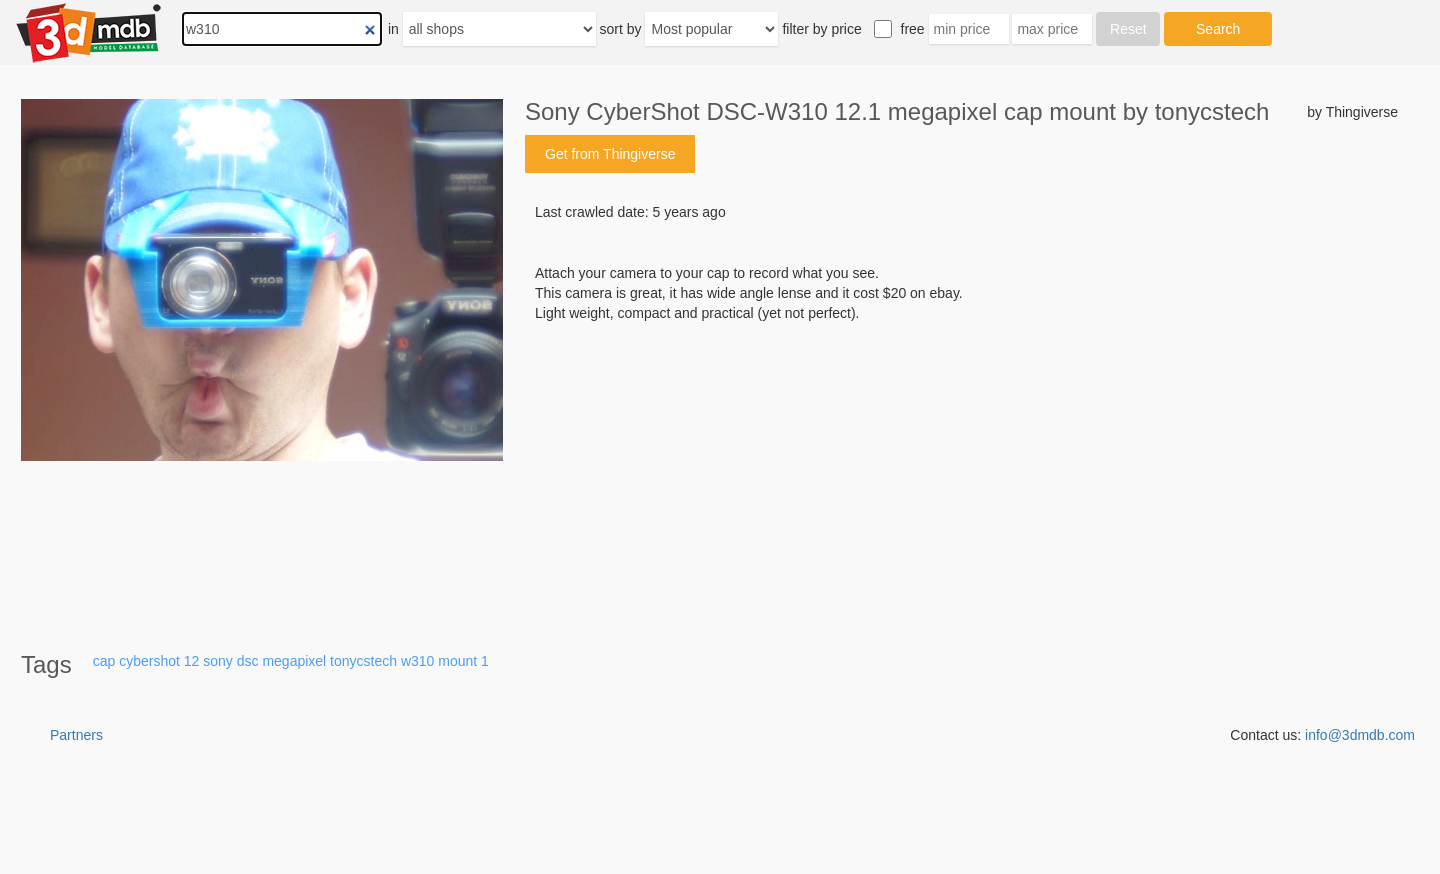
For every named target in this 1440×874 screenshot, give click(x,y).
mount (457, 661)
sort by (621, 29)
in (393, 29)
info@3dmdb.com (1360, 735)
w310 (417, 661)
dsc (248, 661)
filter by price (821, 29)
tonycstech (363, 661)
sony (218, 661)
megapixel (294, 661)
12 (192, 661)
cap (104, 661)
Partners (76, 735)
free (913, 29)
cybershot (149, 661)
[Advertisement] (961, 475)
